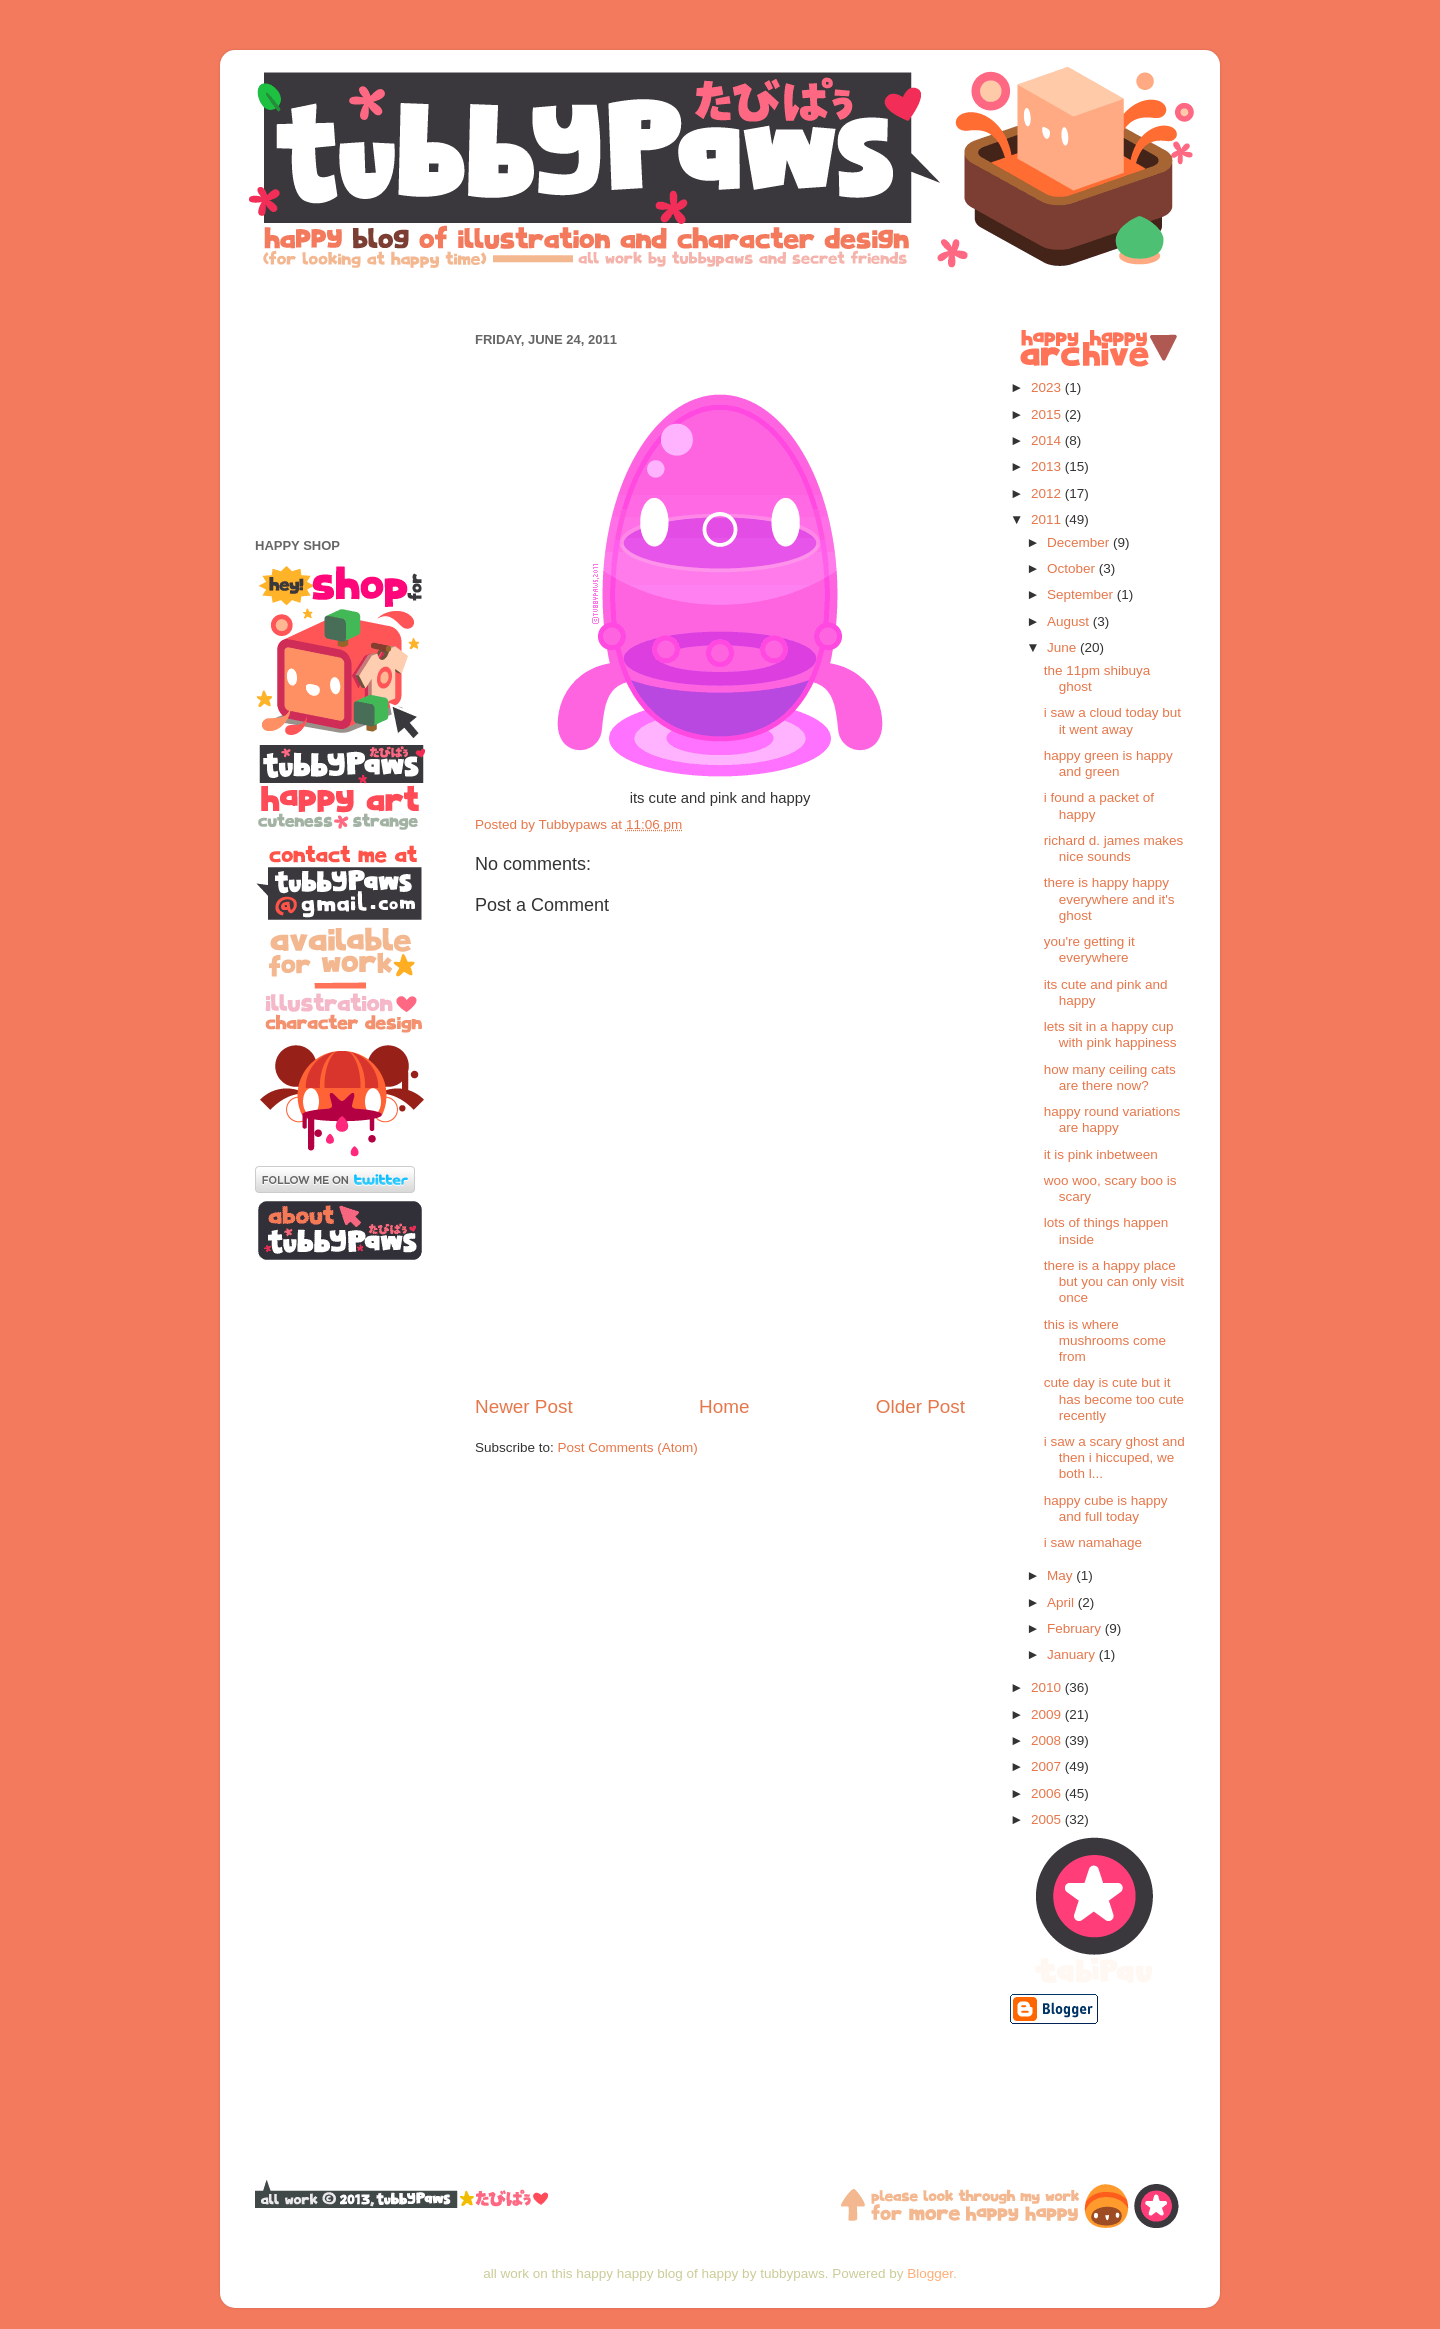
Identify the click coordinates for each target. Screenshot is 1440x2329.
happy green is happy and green (1108, 763)
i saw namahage (1093, 1542)
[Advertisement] (720, 297)
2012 (1048, 493)
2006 (1048, 1793)
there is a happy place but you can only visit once (1114, 1281)
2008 (1048, 1740)
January (1073, 1654)
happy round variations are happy (1112, 1119)
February (1076, 1628)
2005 (1048, 1819)
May (1061, 1575)
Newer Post (524, 1406)
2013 (1048, 466)
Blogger (930, 2273)
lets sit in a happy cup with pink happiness (1110, 1034)
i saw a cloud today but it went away (1112, 720)
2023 (1048, 387)
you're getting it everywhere (1089, 949)
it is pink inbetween (1101, 1154)
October (1073, 568)
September (1082, 594)
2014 (1048, 440)
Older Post (920, 1406)
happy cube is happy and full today (1106, 1508)
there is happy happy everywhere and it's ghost (1109, 898)
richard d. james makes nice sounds (1114, 848)
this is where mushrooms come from (1105, 1340)
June (1063, 647)
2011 (1048, 519)
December (1080, 542)
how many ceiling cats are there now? (1110, 1077)
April (1062, 1602)
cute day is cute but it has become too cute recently (1114, 1398)
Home (724, 1406)
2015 (1048, 414)
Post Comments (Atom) (628, 1447)
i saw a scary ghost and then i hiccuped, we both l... (1114, 1457)
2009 (1048, 1714)
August (1070, 621)
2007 (1048, 1766)
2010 (1048, 1687)
